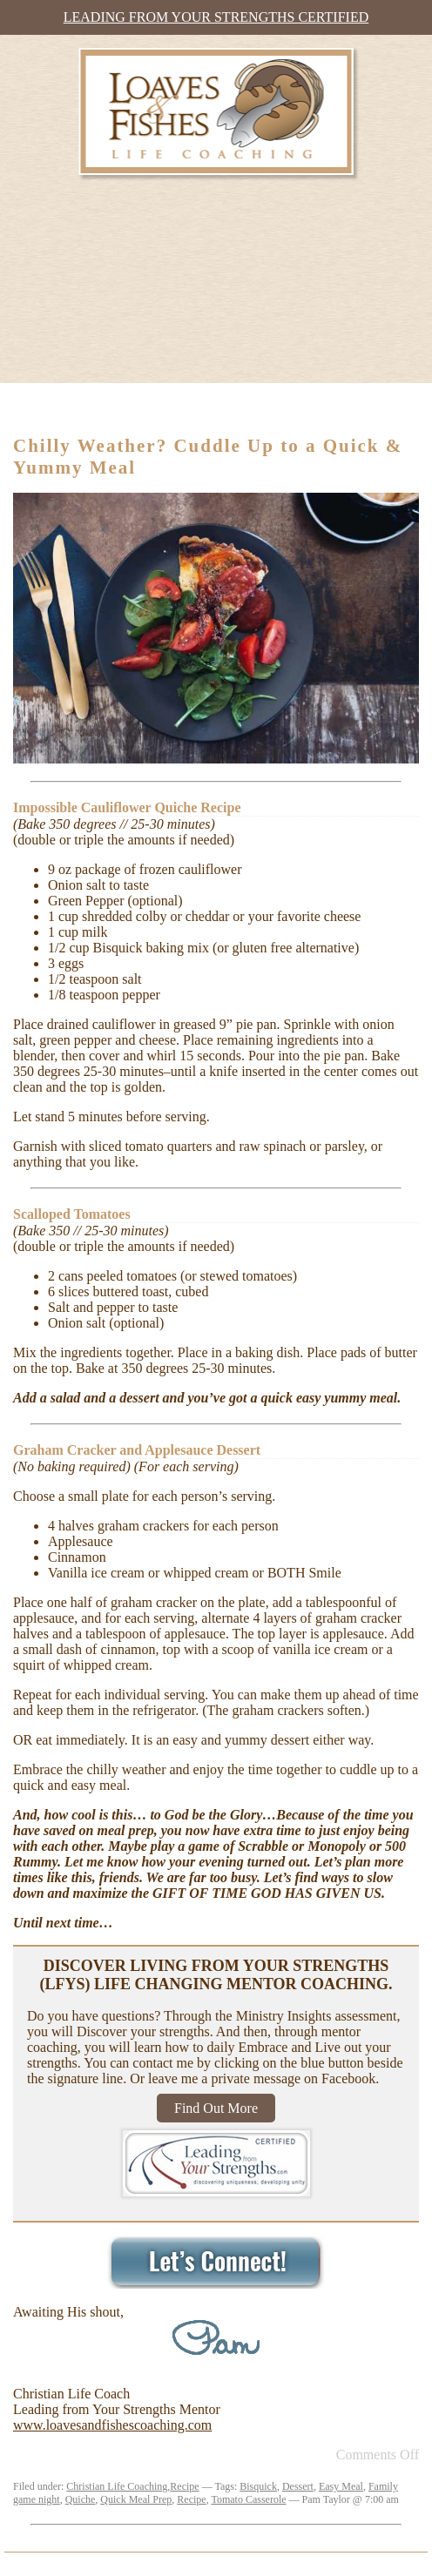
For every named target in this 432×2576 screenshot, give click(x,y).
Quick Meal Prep (136, 2499)
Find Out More (216, 2108)
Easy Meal (341, 2486)
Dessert (298, 2486)
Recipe (184, 2486)
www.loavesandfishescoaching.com (112, 2425)
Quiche (80, 2499)
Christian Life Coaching (116, 2486)
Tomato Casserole (248, 2499)
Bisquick (258, 2486)
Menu (49, 405)
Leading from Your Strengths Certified (216, 17)
